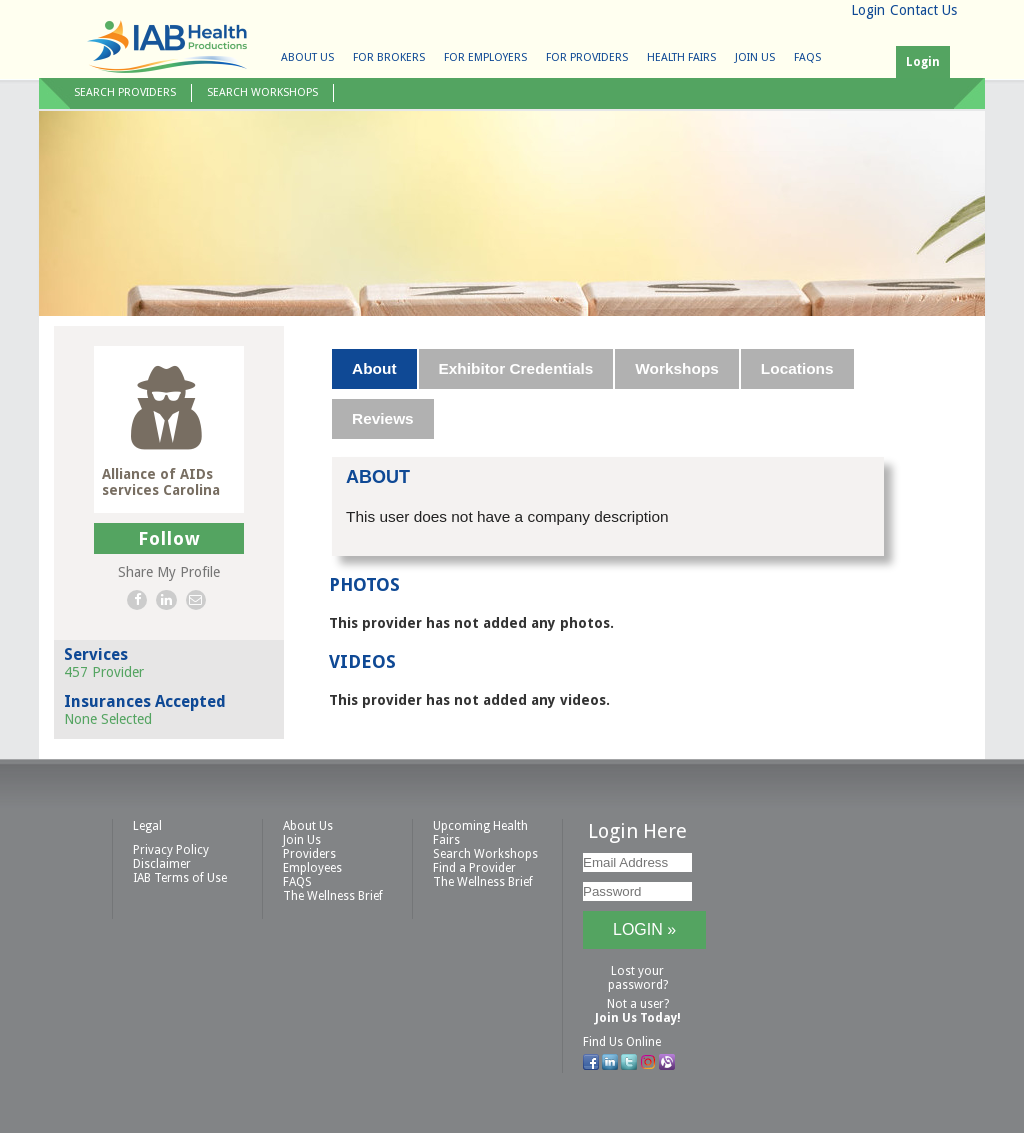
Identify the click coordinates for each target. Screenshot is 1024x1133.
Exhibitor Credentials (516, 368)
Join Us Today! (638, 1018)
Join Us (755, 57)
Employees (312, 868)
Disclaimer (162, 864)
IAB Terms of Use (180, 878)
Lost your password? (638, 978)
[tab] (375, 369)
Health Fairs (681, 57)
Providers (309, 854)
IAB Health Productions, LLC (167, 46)
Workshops (677, 368)
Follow (169, 538)
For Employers (485, 57)
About (374, 368)
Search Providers (125, 92)
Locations (797, 368)
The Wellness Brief (333, 896)
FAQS (807, 57)
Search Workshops (262, 92)
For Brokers (389, 57)
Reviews (383, 418)
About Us (307, 57)
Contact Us (923, 10)
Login (868, 10)
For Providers (587, 57)
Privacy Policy (171, 850)
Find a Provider (474, 868)
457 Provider (104, 672)
